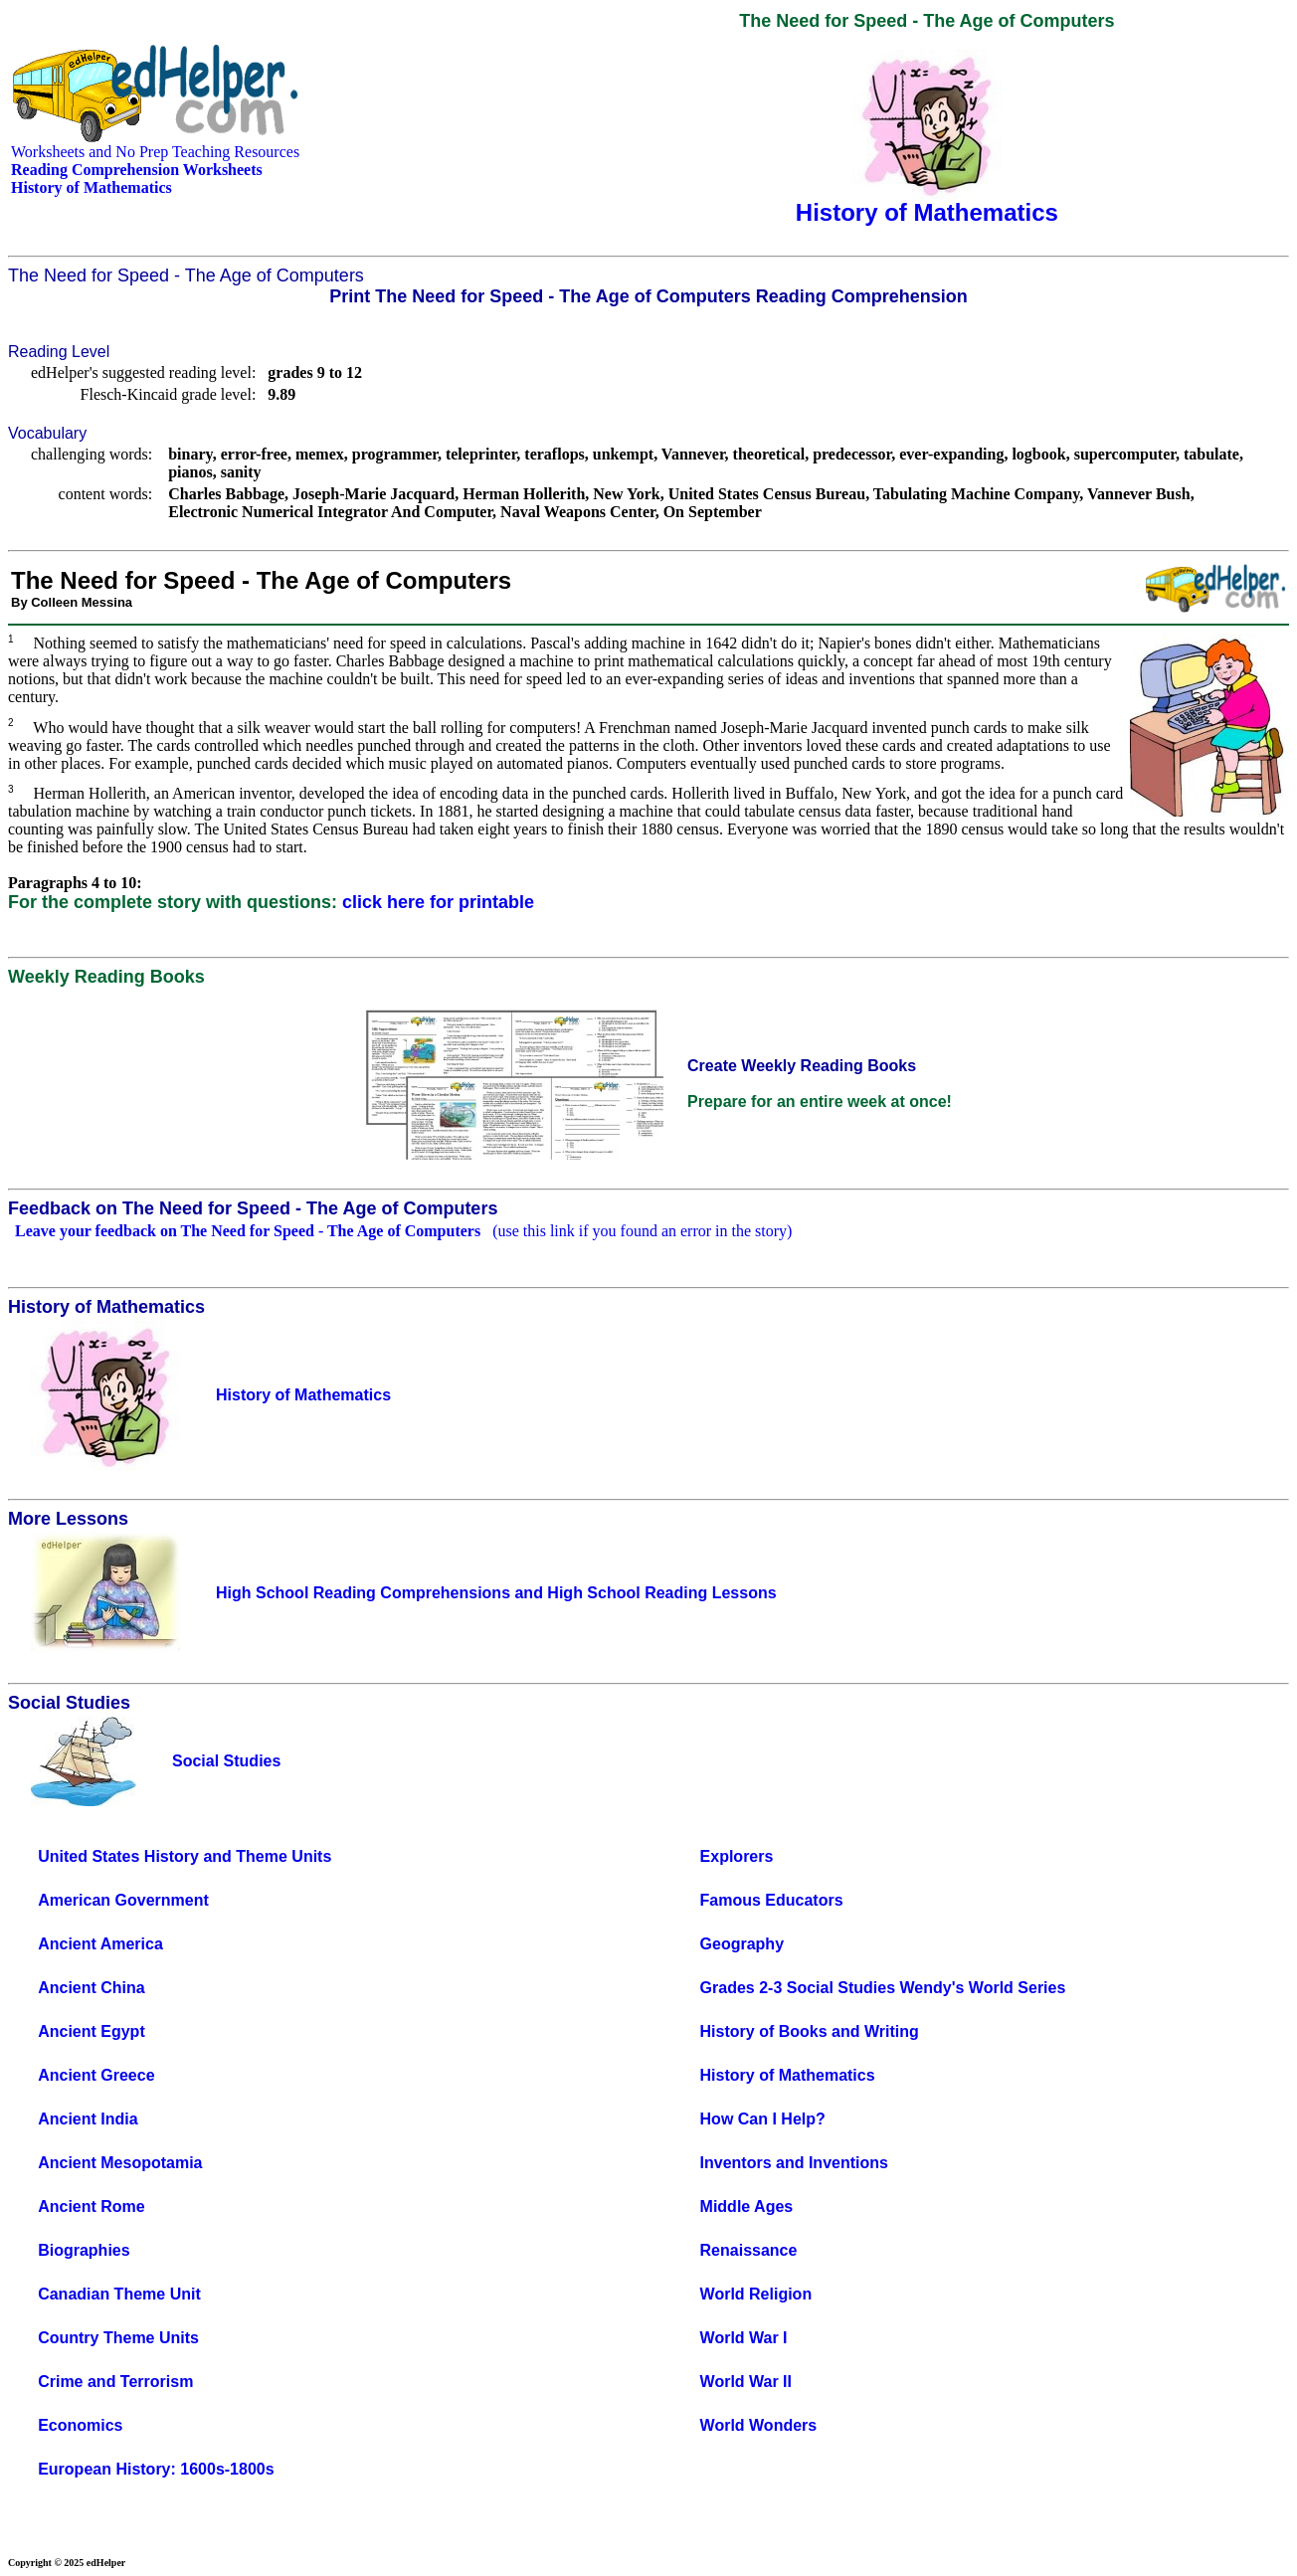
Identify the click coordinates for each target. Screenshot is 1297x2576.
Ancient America (100, 1943)
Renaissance (749, 2250)
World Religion (756, 2294)
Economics (80, 2425)
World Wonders (759, 2425)
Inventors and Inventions (794, 2162)
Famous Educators (771, 1900)
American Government (123, 1900)
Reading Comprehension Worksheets (137, 169)
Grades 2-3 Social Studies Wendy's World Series (883, 1987)
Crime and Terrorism (115, 2381)
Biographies (83, 2250)
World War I (744, 2337)
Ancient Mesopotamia (120, 2162)
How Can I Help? (763, 2119)
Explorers (737, 1856)
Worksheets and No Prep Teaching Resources (155, 151)
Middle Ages (747, 2206)
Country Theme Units (118, 2337)
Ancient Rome (91, 2206)
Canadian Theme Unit (119, 2294)
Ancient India (87, 2119)
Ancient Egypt (91, 2031)
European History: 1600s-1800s (156, 2469)
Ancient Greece (96, 2075)
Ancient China (91, 1987)
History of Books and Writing (809, 2031)
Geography (742, 1943)
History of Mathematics (787, 2075)
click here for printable (438, 902)
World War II (746, 2381)
